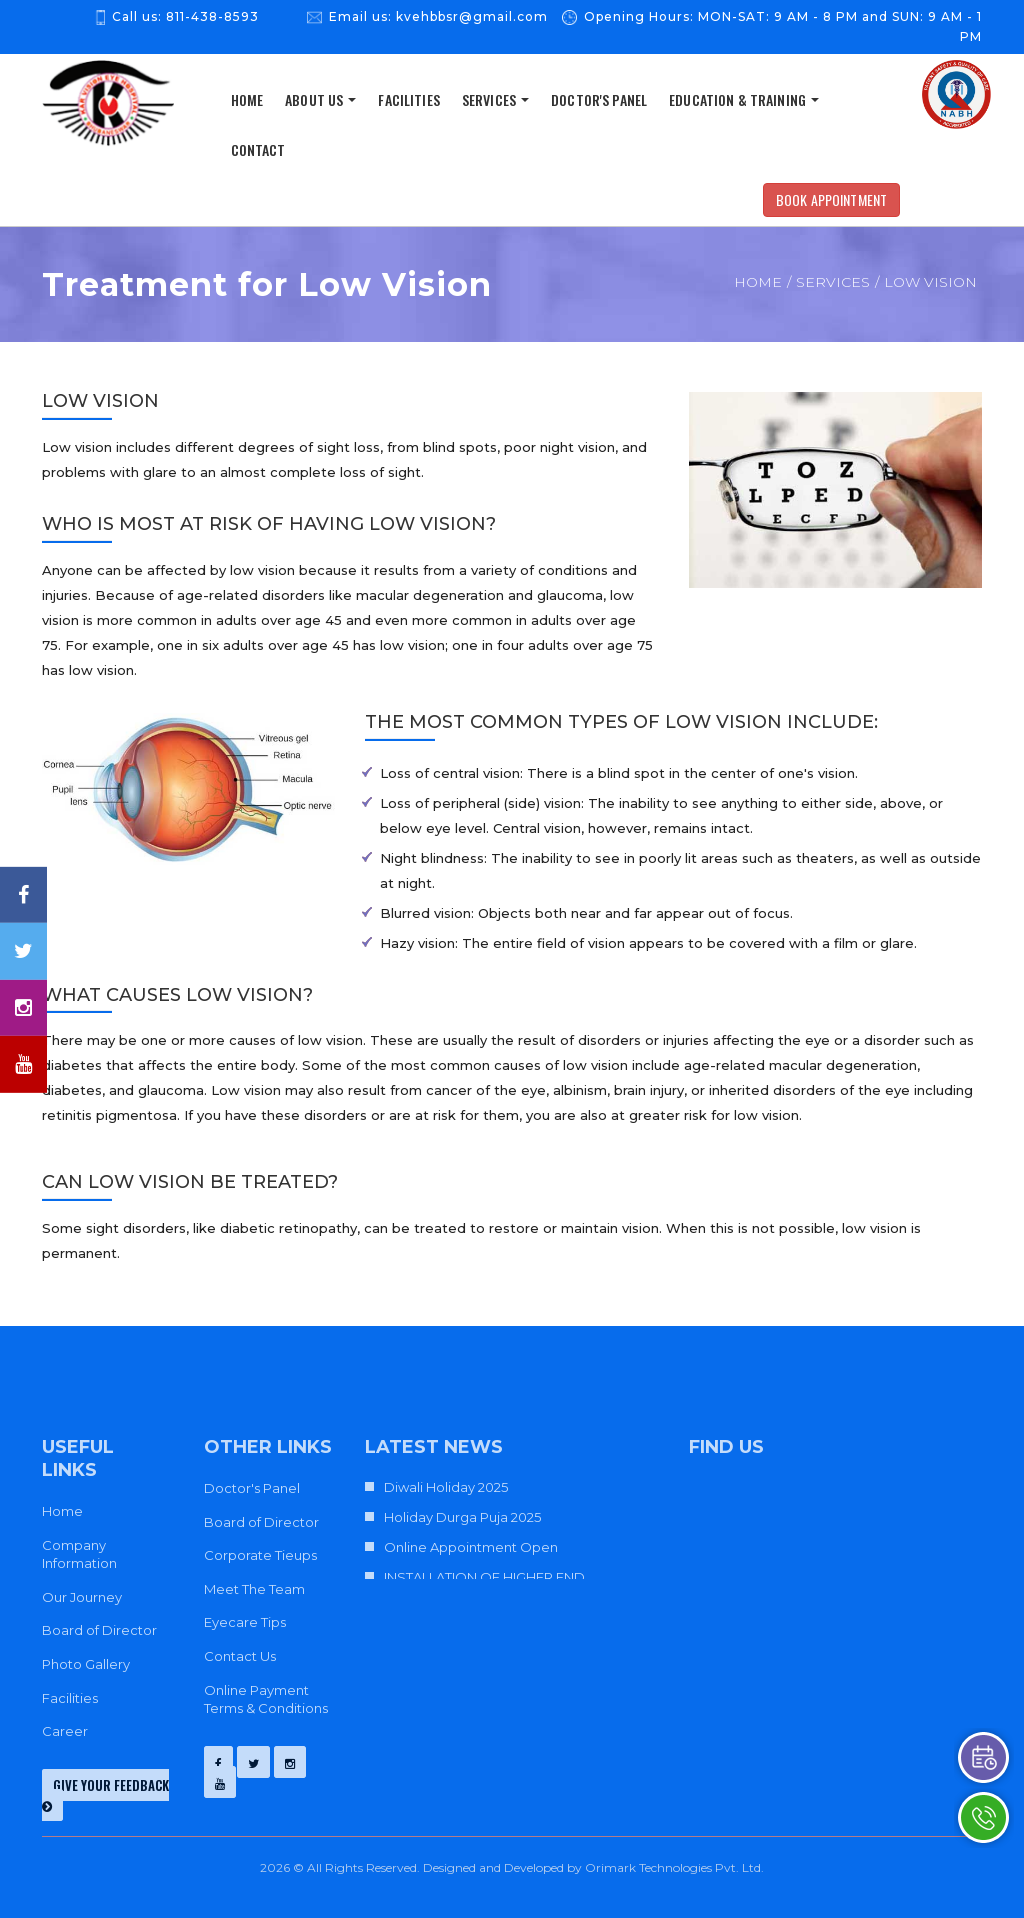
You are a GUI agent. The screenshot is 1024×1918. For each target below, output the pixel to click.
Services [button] (495, 99)
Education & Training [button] (744, 99)
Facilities (408, 99)
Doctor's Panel (599, 99)
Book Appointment (831, 199)
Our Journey (82, 1597)
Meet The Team (254, 1589)
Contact (258, 149)
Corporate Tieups (260, 1555)
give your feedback (105, 1794)
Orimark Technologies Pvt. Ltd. (674, 1867)
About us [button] (320, 99)
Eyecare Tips (245, 1622)
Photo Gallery (86, 1664)
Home (758, 282)
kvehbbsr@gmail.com (472, 16)
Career (65, 1731)
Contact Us (240, 1656)
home (247, 99)
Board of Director (99, 1630)
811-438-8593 (212, 16)
